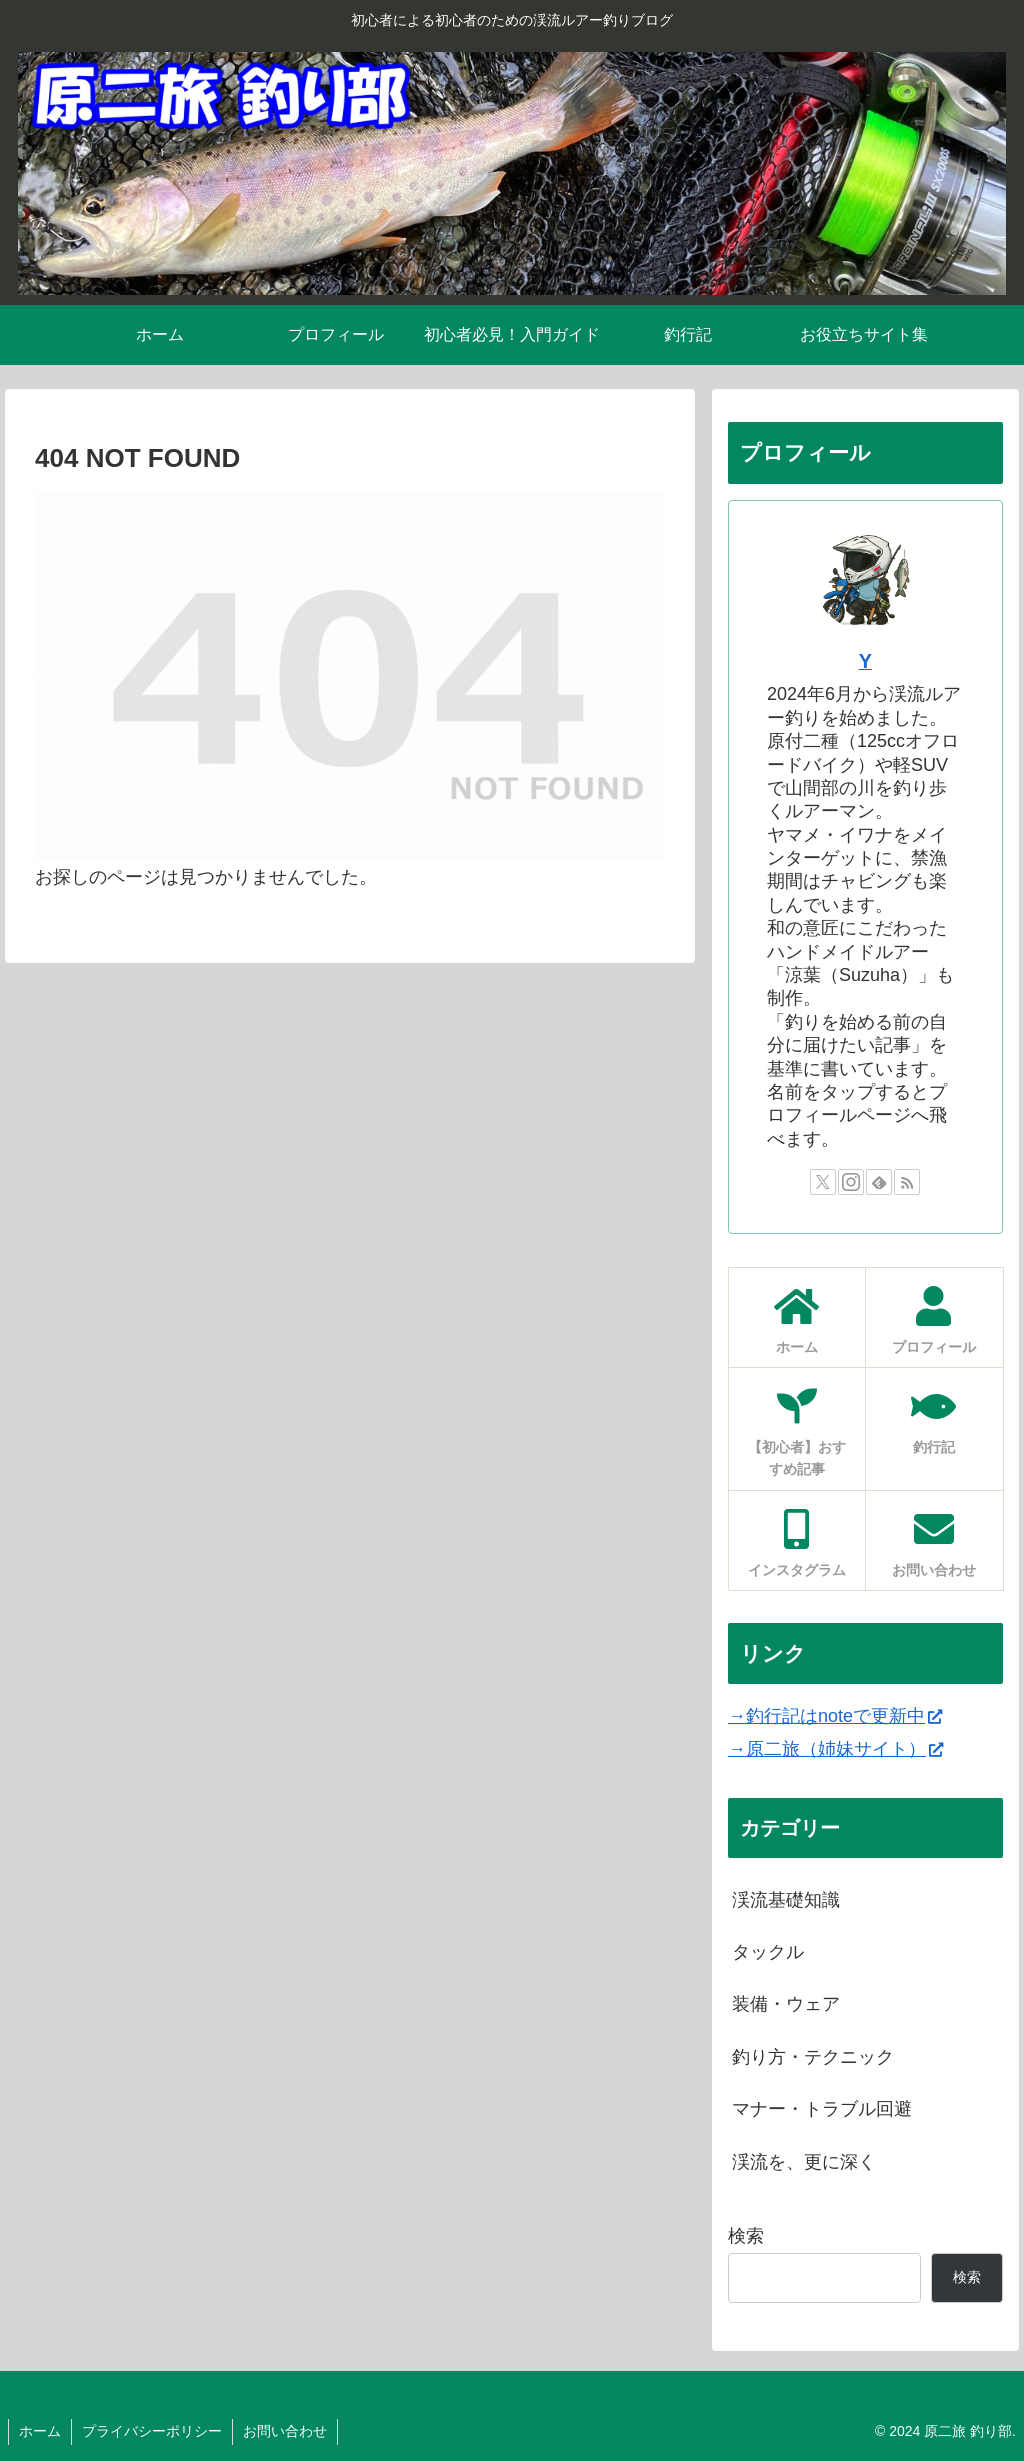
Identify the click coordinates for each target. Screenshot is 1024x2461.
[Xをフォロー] (823, 1182)
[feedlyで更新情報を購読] (879, 1182)
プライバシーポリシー (152, 2431)
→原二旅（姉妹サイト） (835, 1749)
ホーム (40, 2431)
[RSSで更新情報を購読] (907, 1182)
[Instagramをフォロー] (851, 1182)
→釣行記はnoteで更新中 (835, 1716)
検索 (746, 2236)
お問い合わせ (285, 2431)
